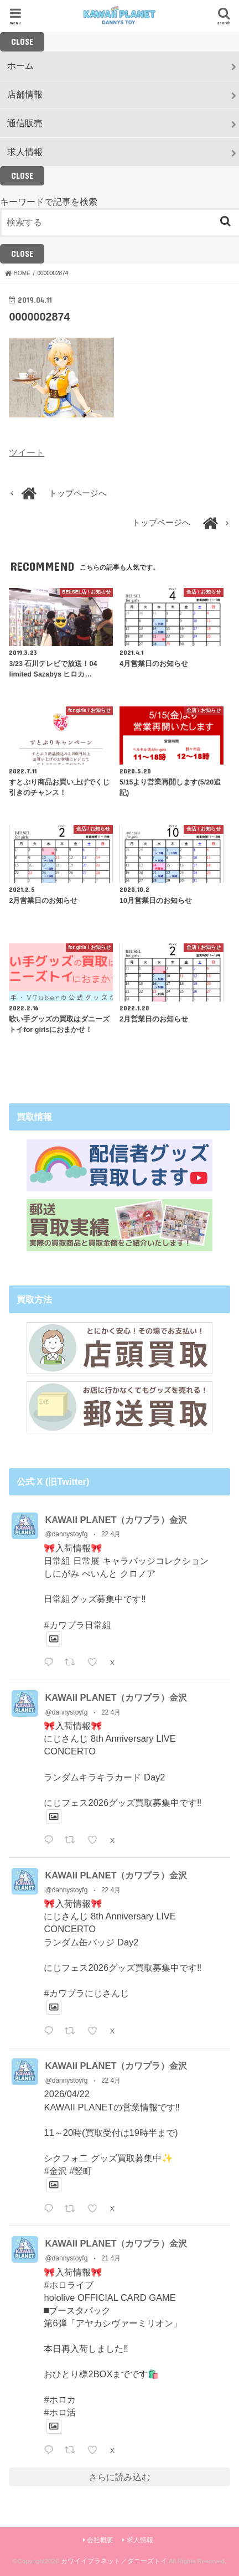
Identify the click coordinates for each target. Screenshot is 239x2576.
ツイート (26, 452)
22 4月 (111, 1534)
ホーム (20, 65)
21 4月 (111, 2258)
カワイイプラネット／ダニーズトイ (114, 2561)
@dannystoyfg (66, 1534)
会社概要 (100, 2540)
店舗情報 (25, 94)
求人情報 (25, 152)
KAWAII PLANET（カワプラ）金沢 (116, 1520)
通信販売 (25, 123)
